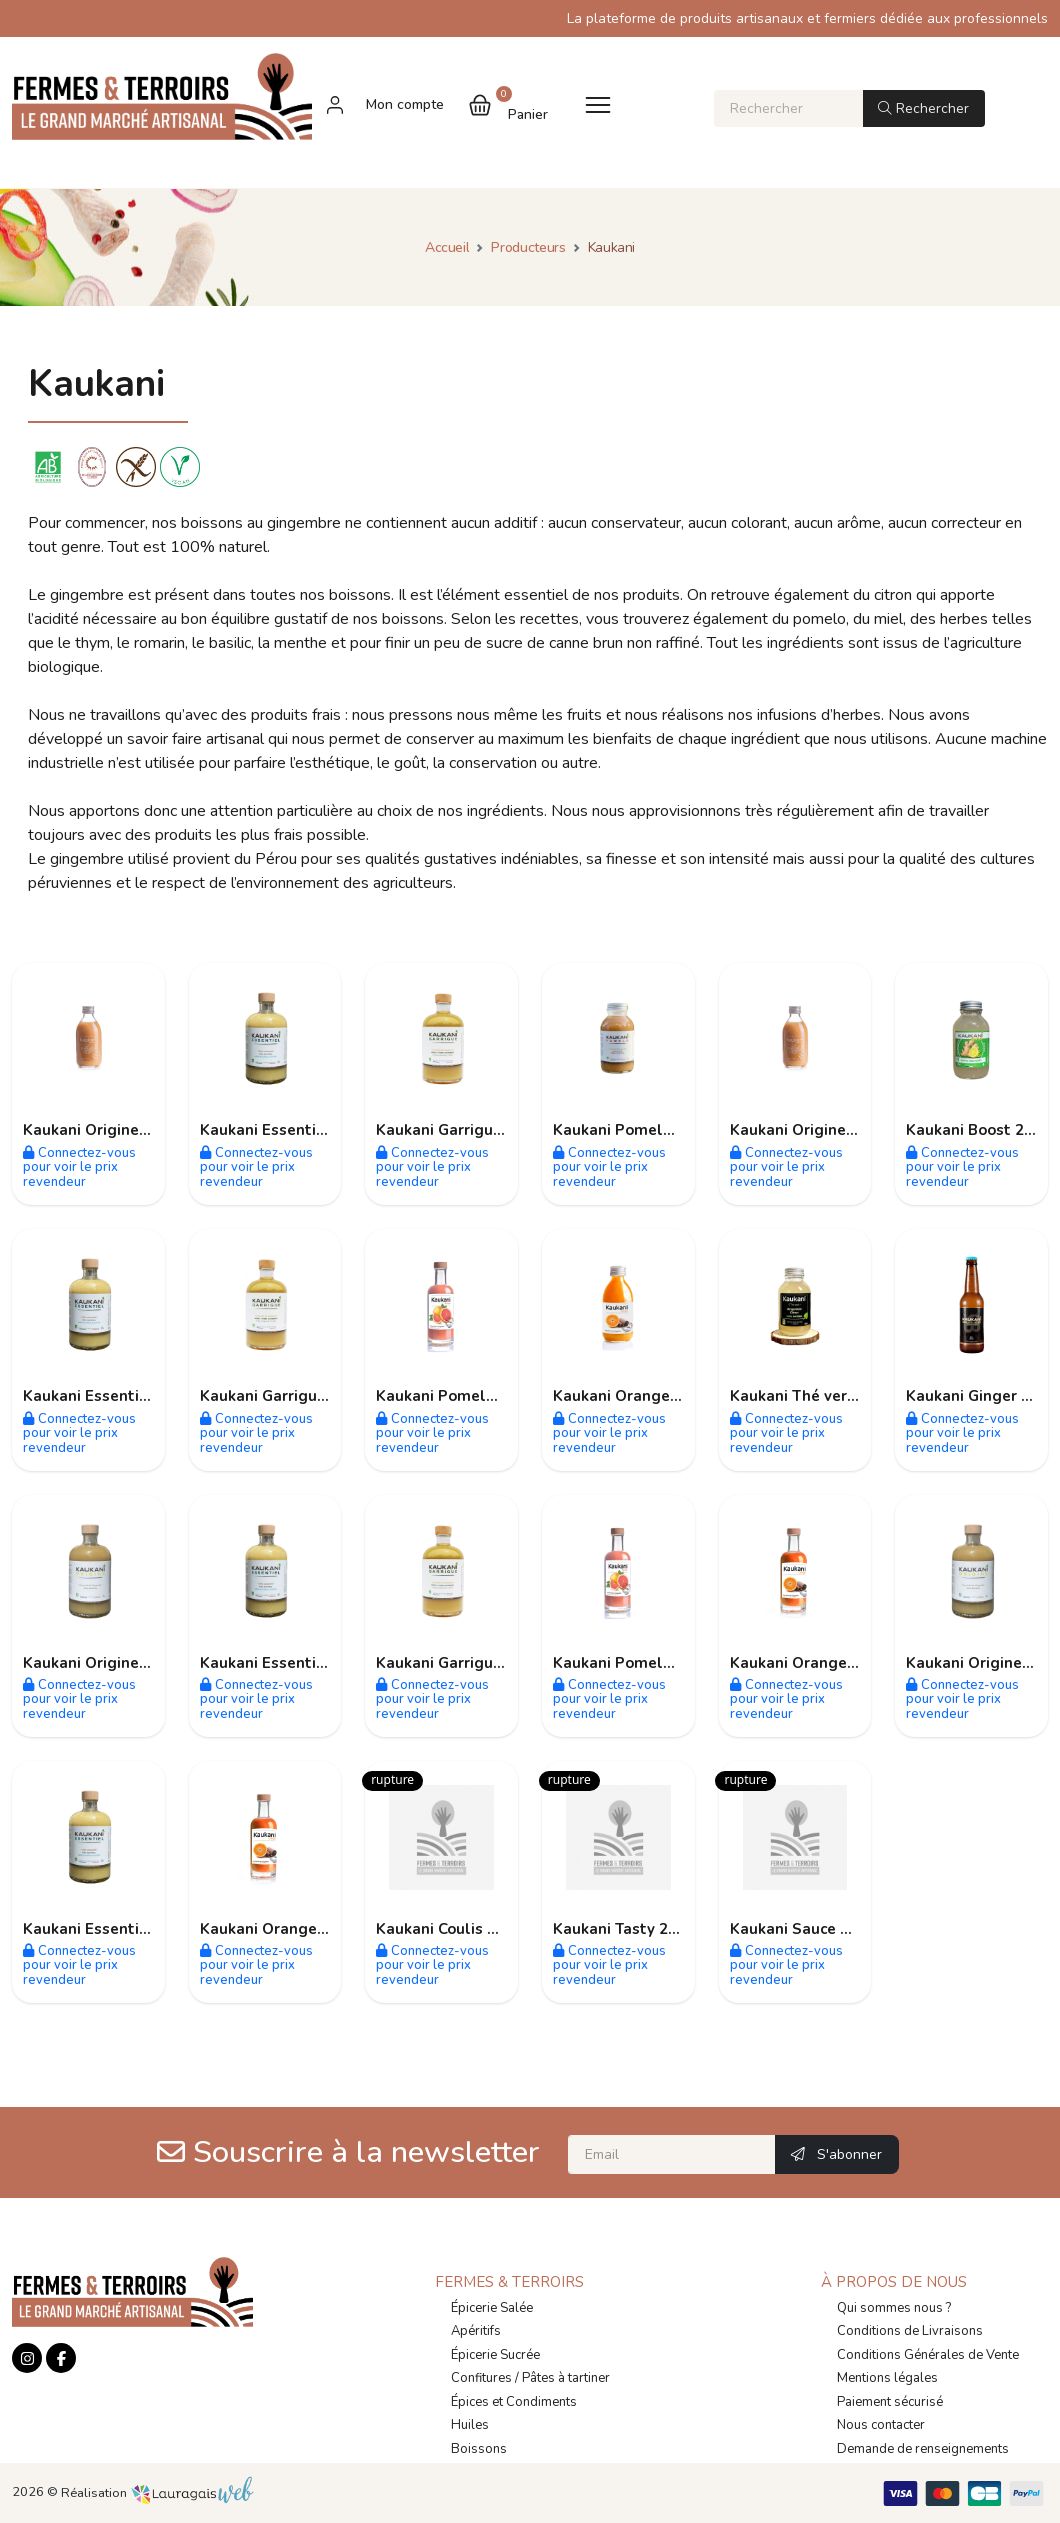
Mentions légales (887, 2378)
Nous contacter (881, 2425)
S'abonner (836, 2154)
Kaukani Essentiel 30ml (286, 1130)
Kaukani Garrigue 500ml (464, 1130)
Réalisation (157, 2493)
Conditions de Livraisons (910, 2331)
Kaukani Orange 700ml (284, 1929)
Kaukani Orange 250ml (637, 1396)
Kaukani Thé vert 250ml (817, 1396)
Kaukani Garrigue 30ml (284, 1396)
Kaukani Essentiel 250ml (114, 1396)
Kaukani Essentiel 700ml (114, 1929)
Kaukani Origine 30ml (102, 1130)
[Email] (672, 2154)
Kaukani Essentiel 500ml (291, 1663)
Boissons (479, 2449)
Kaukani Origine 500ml (106, 1663)
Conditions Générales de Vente (928, 2355)
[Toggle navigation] (598, 104)
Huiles (470, 2425)
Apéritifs (476, 2331)
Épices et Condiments (514, 2402)
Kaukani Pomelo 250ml (461, 1396)
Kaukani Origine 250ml (813, 1130)
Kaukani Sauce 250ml (808, 1929)
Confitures (481, 2378)
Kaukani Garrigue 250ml (464, 1663)
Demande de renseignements (923, 2449)
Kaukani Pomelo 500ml (638, 1663)
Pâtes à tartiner (566, 2378)
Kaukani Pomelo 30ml (633, 1130)
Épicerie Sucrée (495, 2355)
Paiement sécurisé (890, 2402)
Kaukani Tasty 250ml (629, 1929)
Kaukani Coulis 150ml (455, 1929)
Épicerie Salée (492, 2308)
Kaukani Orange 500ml (814, 1663)
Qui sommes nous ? (894, 2308)
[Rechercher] (788, 108)
